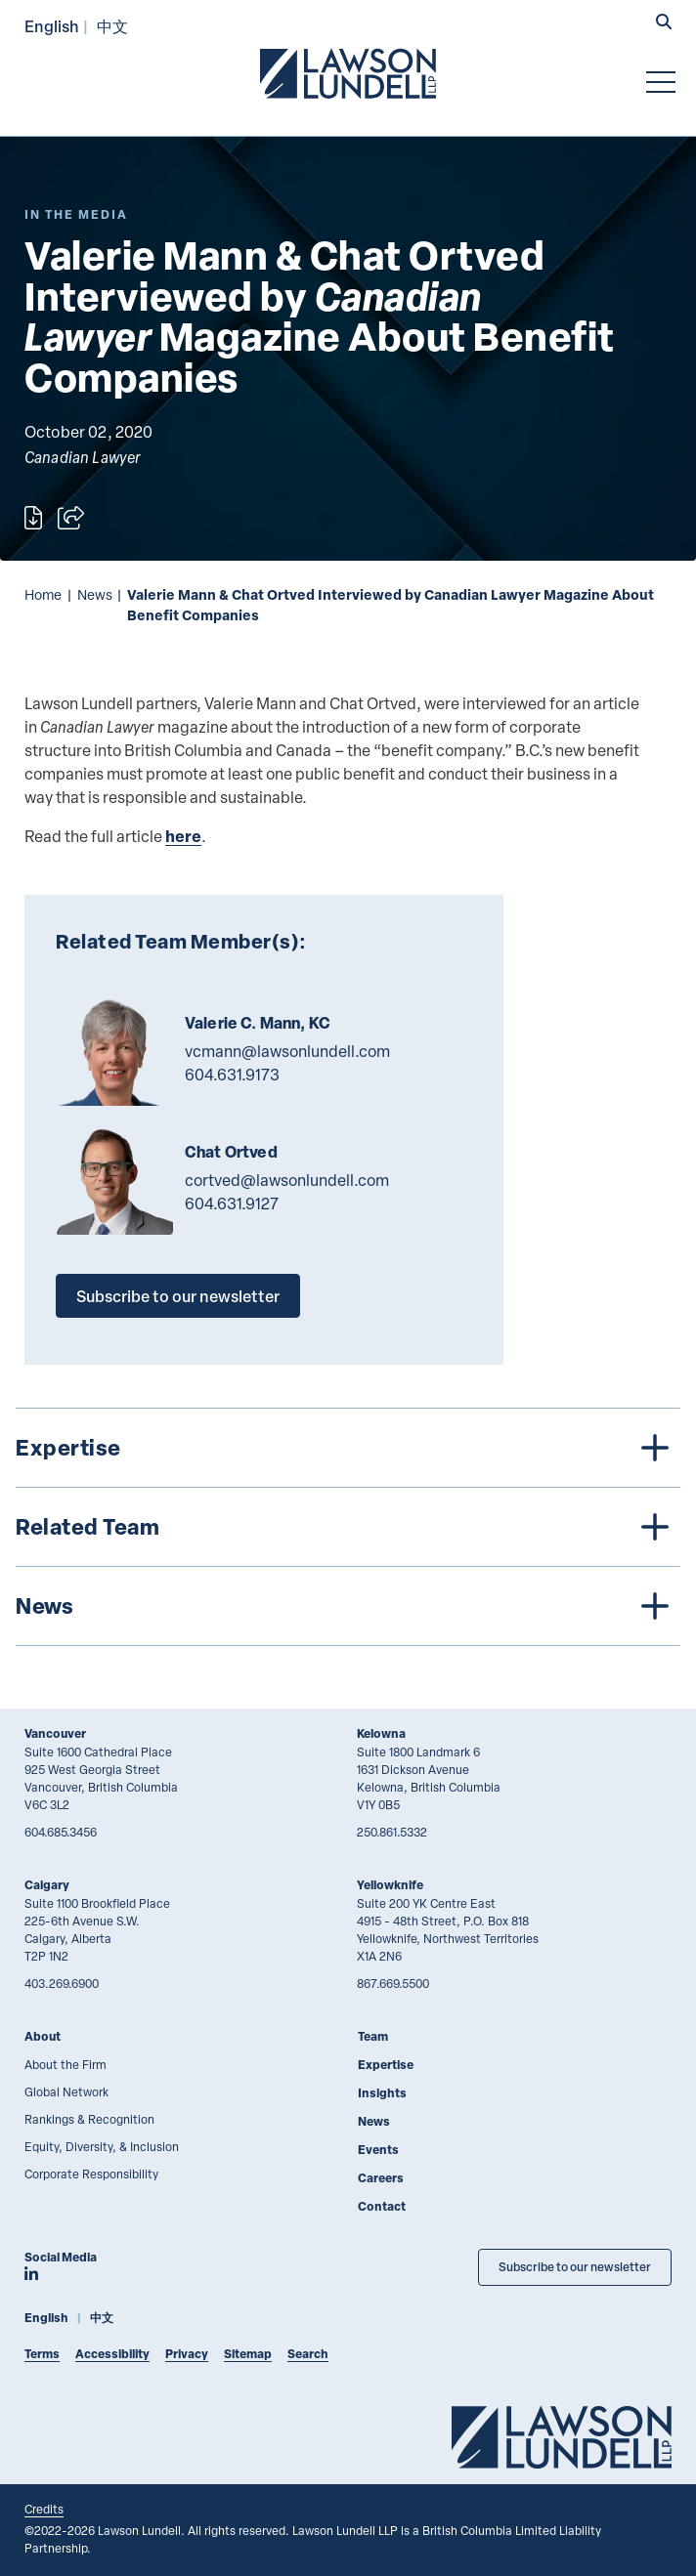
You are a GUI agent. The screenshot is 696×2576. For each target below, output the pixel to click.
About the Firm (65, 2064)
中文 (112, 26)
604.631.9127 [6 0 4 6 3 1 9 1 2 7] (232, 1203)
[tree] (348, 1527)
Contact (382, 2206)
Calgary (46, 1885)
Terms (42, 2353)
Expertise (385, 2064)
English (51, 26)
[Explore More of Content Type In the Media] (76, 214)
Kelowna (381, 1733)
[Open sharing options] (71, 517)
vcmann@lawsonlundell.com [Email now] (287, 1051)
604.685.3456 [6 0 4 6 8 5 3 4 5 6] (60, 1831)
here (183, 835)
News (94, 594)
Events (378, 2149)
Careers (381, 2178)
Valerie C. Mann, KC (257, 1023)
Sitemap (248, 2353)
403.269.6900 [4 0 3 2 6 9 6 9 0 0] (61, 1983)
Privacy (186, 2353)
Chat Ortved (231, 1151)
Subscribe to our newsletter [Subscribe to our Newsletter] (575, 2267)
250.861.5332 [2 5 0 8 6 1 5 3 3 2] (392, 1831)
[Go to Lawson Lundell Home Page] (348, 73)
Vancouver (55, 1733)
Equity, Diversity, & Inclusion (101, 2146)
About (42, 2036)
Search (307, 2353)
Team (373, 2036)
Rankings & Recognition (89, 2119)
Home (43, 594)
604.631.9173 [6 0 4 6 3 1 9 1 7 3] (232, 1074)
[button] (664, 23)
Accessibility (112, 2353)
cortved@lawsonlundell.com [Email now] (287, 1180)
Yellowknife (390, 1885)
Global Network (66, 2091)
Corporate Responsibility (91, 2173)
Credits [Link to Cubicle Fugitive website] (44, 2508)
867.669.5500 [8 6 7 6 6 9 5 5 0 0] (393, 1983)
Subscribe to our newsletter (178, 1296)
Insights (382, 2093)
